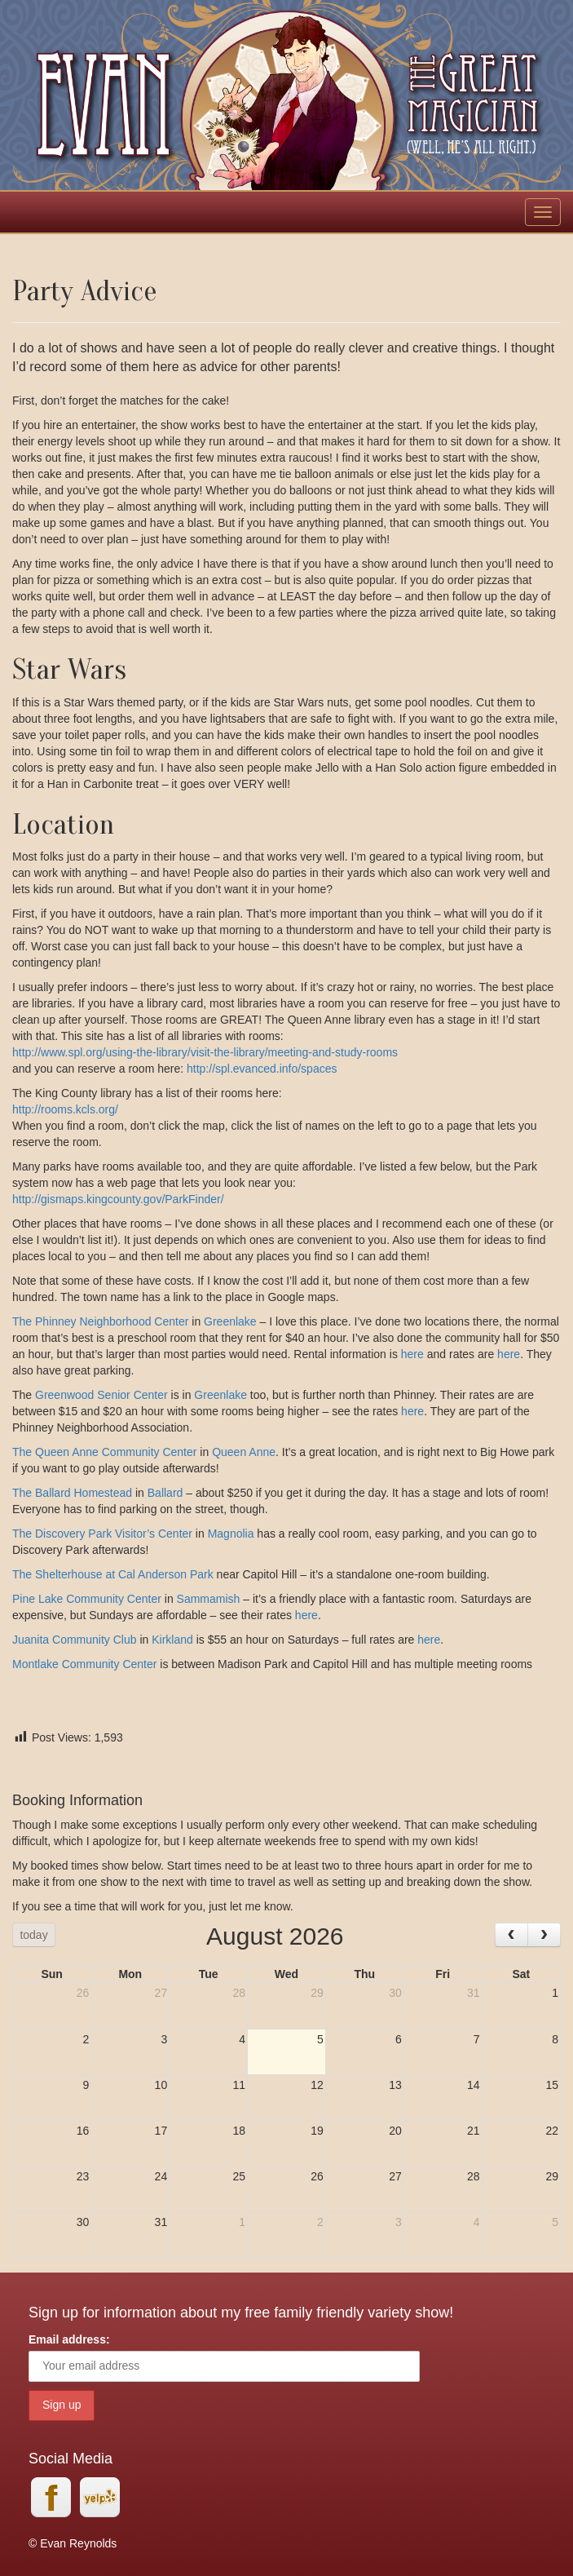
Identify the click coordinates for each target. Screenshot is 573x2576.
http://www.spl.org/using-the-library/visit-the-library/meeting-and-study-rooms (205, 1052)
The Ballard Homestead (72, 1492)
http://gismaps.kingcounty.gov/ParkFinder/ (118, 1199)
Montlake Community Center (84, 1664)
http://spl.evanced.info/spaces (262, 1068)
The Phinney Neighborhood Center (100, 1321)
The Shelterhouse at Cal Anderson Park (113, 1574)
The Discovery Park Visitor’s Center (102, 1533)
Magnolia (231, 1533)
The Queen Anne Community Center (104, 1451)
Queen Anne (243, 1451)
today (33, 1934)
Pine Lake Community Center (86, 1598)
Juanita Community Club (74, 1639)
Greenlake (231, 1321)
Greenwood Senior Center (101, 1394)
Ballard (167, 1492)
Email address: (69, 2339)
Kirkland (172, 1639)
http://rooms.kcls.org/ (65, 1109)
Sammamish (208, 1598)
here (414, 1354)
